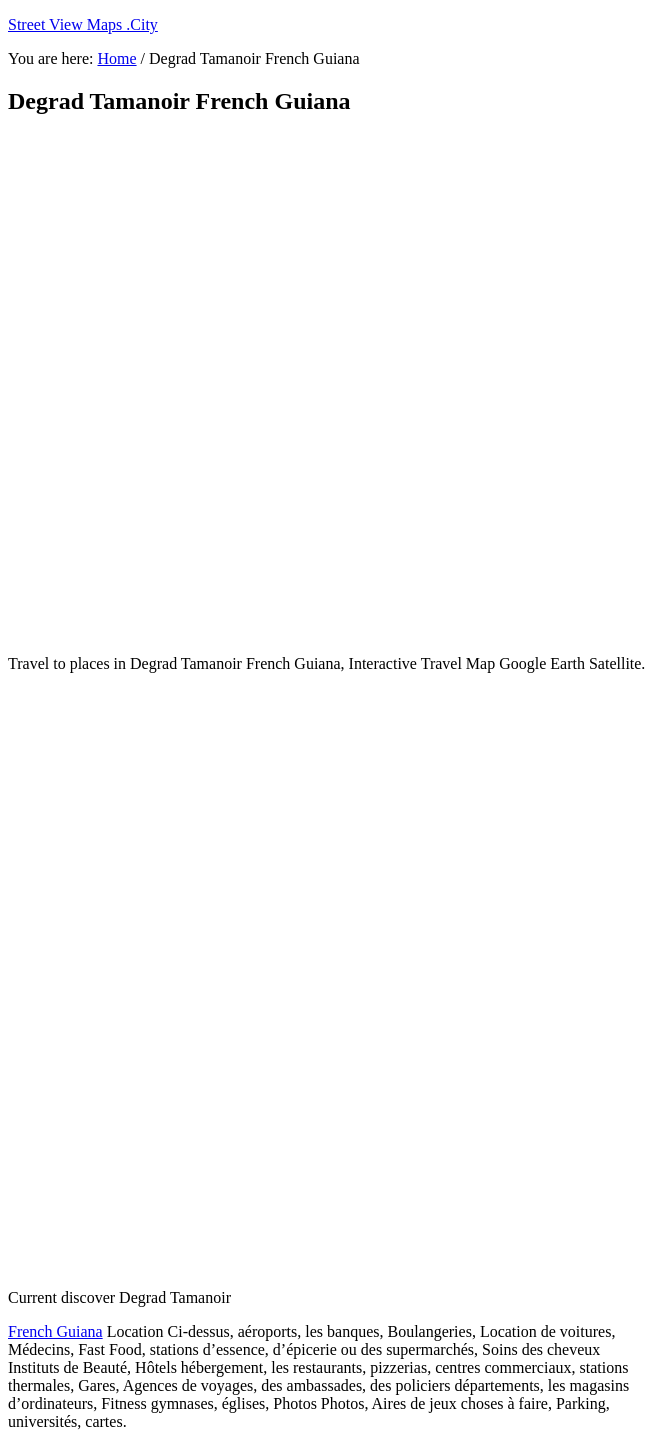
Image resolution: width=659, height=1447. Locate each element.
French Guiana (55, 1331)
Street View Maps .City (83, 24)
